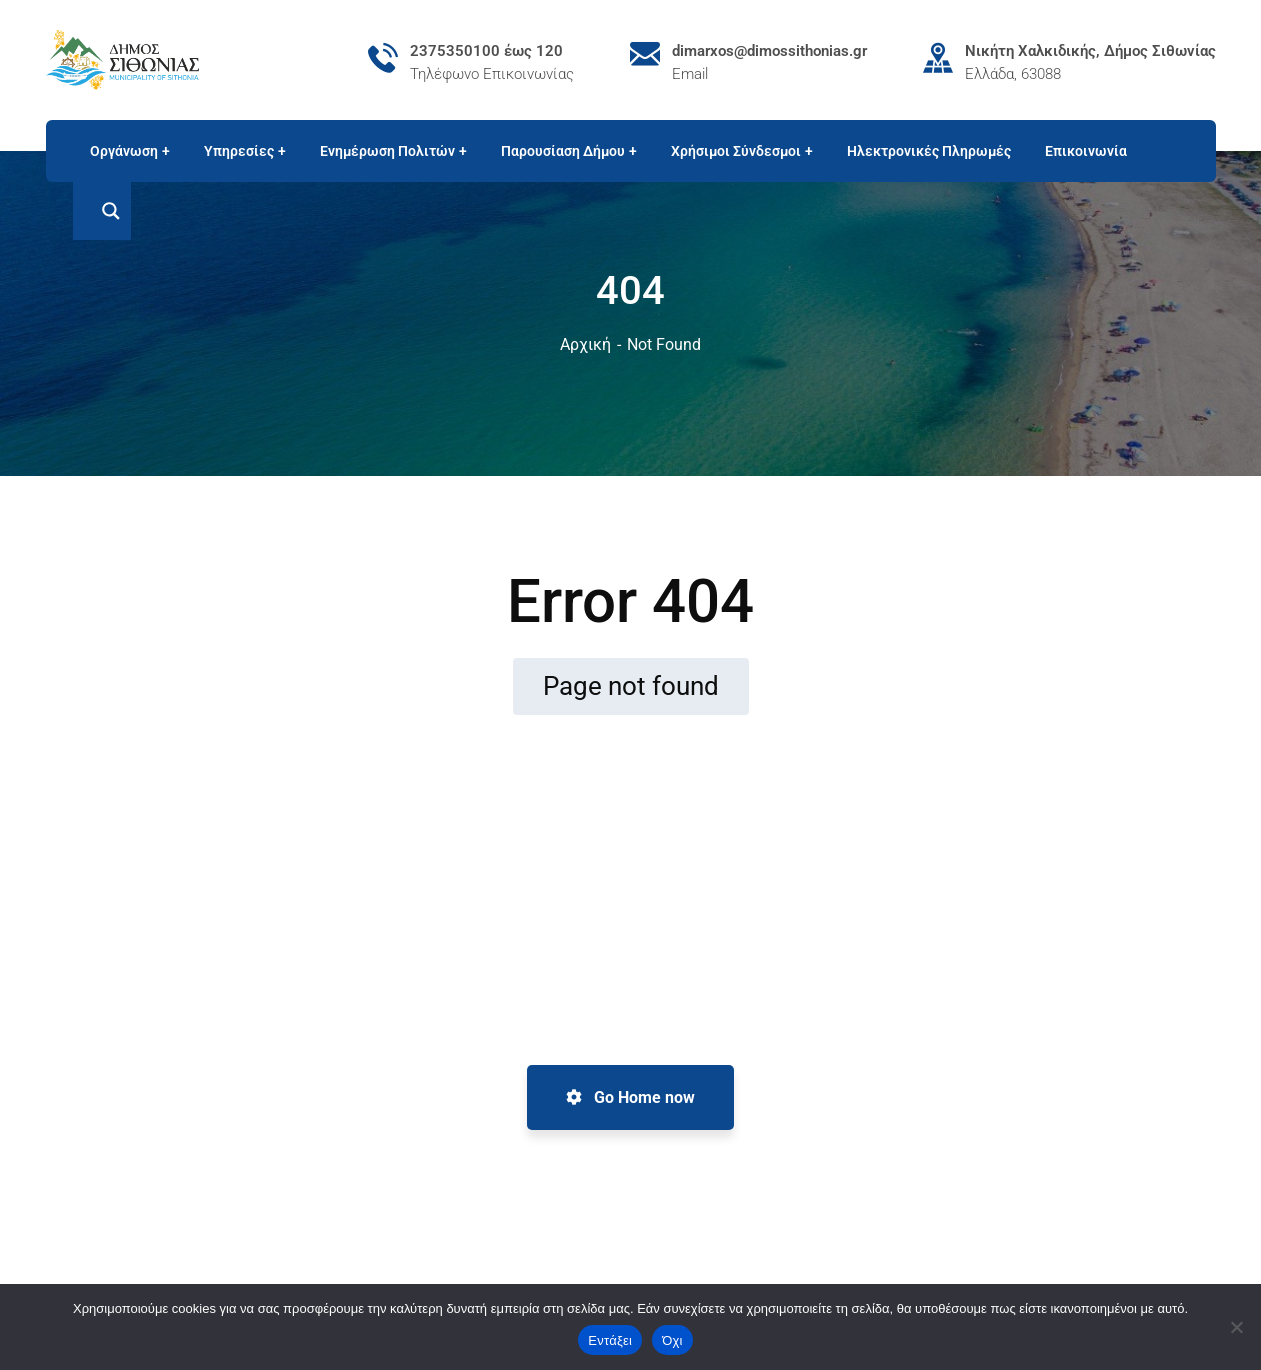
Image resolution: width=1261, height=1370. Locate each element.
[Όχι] (1236, 1327)
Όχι (672, 1340)
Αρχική (585, 344)
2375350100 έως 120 (486, 51)
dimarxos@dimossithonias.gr (769, 51)
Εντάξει (610, 1340)
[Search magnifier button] (102, 211)
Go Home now (630, 1097)
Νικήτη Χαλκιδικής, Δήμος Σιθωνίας (1090, 51)
